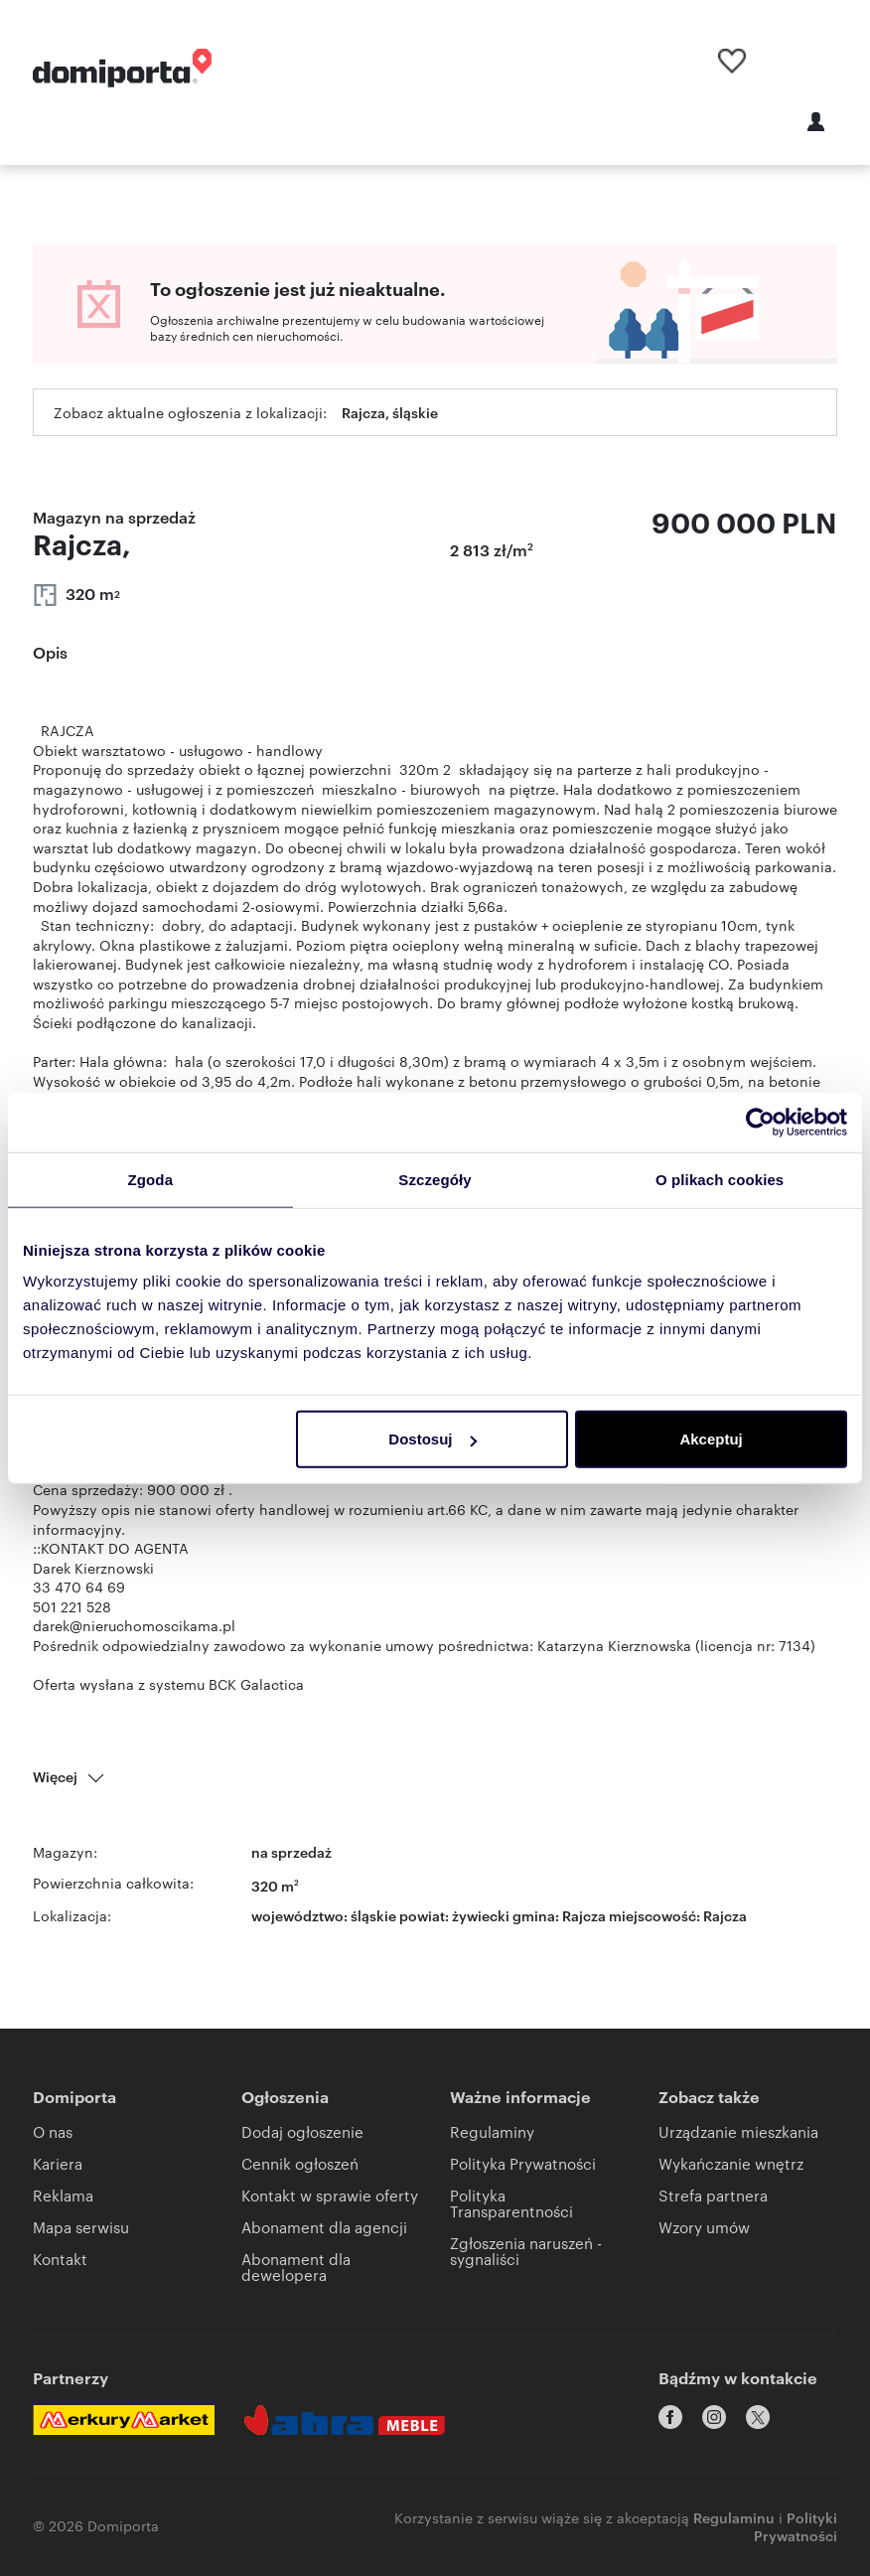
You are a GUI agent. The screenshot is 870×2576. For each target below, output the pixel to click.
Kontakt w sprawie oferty (329, 2195)
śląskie (373, 1914)
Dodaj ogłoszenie (302, 2131)
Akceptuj (710, 1439)
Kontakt (60, 2258)
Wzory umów (704, 2226)
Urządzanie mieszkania (738, 2131)
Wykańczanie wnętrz (730, 2163)
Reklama (63, 2195)
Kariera (57, 2163)
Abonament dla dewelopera (296, 2266)
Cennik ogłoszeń (300, 2163)
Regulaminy (492, 2131)
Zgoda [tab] (151, 1178)
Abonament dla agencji (324, 2226)
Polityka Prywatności (523, 2163)
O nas (52, 2131)
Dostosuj (432, 1439)
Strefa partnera (713, 2195)
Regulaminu (734, 2513)
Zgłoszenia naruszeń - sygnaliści (526, 2250)
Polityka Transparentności (511, 2203)
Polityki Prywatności (795, 2522)
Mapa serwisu (81, 2226)
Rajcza (725, 1914)
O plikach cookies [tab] (719, 1178)
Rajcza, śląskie (390, 411)
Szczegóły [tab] (434, 1178)
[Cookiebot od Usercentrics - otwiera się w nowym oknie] (760, 1121)
